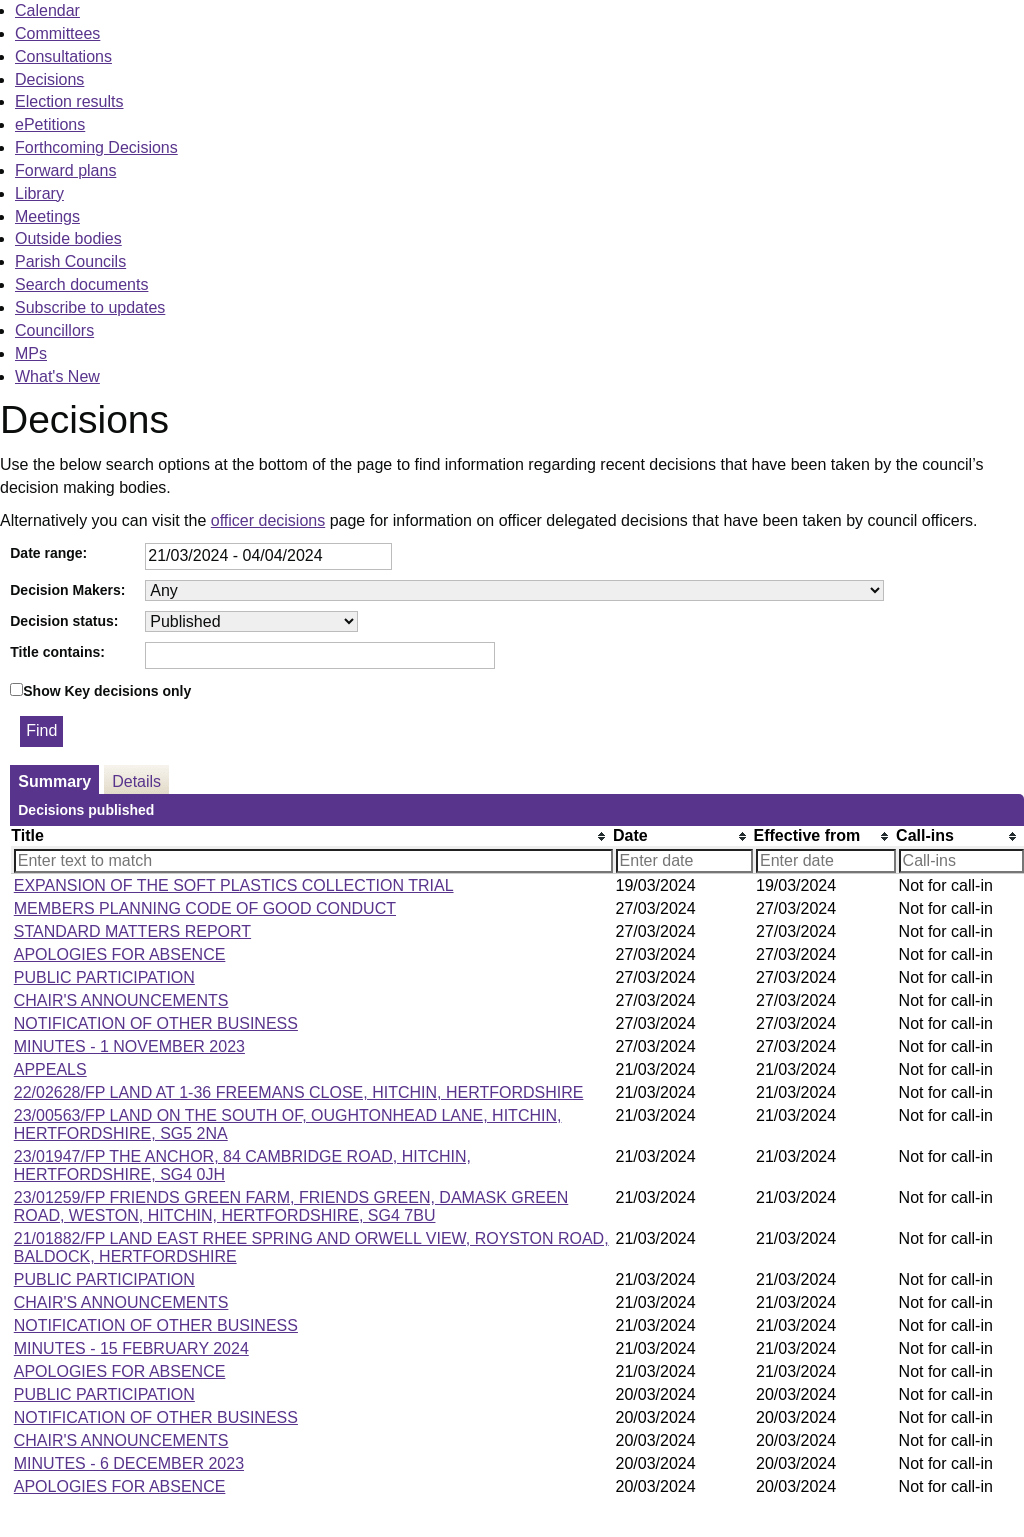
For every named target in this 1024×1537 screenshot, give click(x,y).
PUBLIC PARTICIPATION (104, 977)
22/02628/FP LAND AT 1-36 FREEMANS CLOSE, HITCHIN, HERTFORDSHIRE (299, 1092)
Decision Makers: (67, 590)
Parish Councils (70, 261)
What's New (57, 376)
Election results (69, 101)
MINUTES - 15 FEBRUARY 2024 (131, 1348)
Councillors (54, 330)
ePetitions (50, 124)
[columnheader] (312, 836)
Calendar (47, 10)
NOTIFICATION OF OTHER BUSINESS (156, 1023)
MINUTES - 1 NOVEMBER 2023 (129, 1046)
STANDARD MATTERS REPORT (132, 931)
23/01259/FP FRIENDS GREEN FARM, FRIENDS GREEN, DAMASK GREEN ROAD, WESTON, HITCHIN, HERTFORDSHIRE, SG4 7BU (291, 1206)
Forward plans (65, 170)
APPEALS (50, 1069)
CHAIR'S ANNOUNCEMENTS (121, 1000)
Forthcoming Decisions (96, 147)
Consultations (63, 56)
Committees (57, 33)
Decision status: (64, 621)
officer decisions (268, 520)
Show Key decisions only (107, 691)
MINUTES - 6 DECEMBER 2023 (129, 1463)
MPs (31, 353)
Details (136, 781)
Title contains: (57, 652)
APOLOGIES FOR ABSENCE (120, 954)
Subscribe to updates (90, 307)
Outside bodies (68, 238)
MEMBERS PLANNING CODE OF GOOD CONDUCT (205, 908)
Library (39, 193)
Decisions (49, 79)
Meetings (47, 216)
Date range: (48, 553)
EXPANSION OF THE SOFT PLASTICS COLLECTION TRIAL (234, 885)
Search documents (81, 284)
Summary (54, 781)
